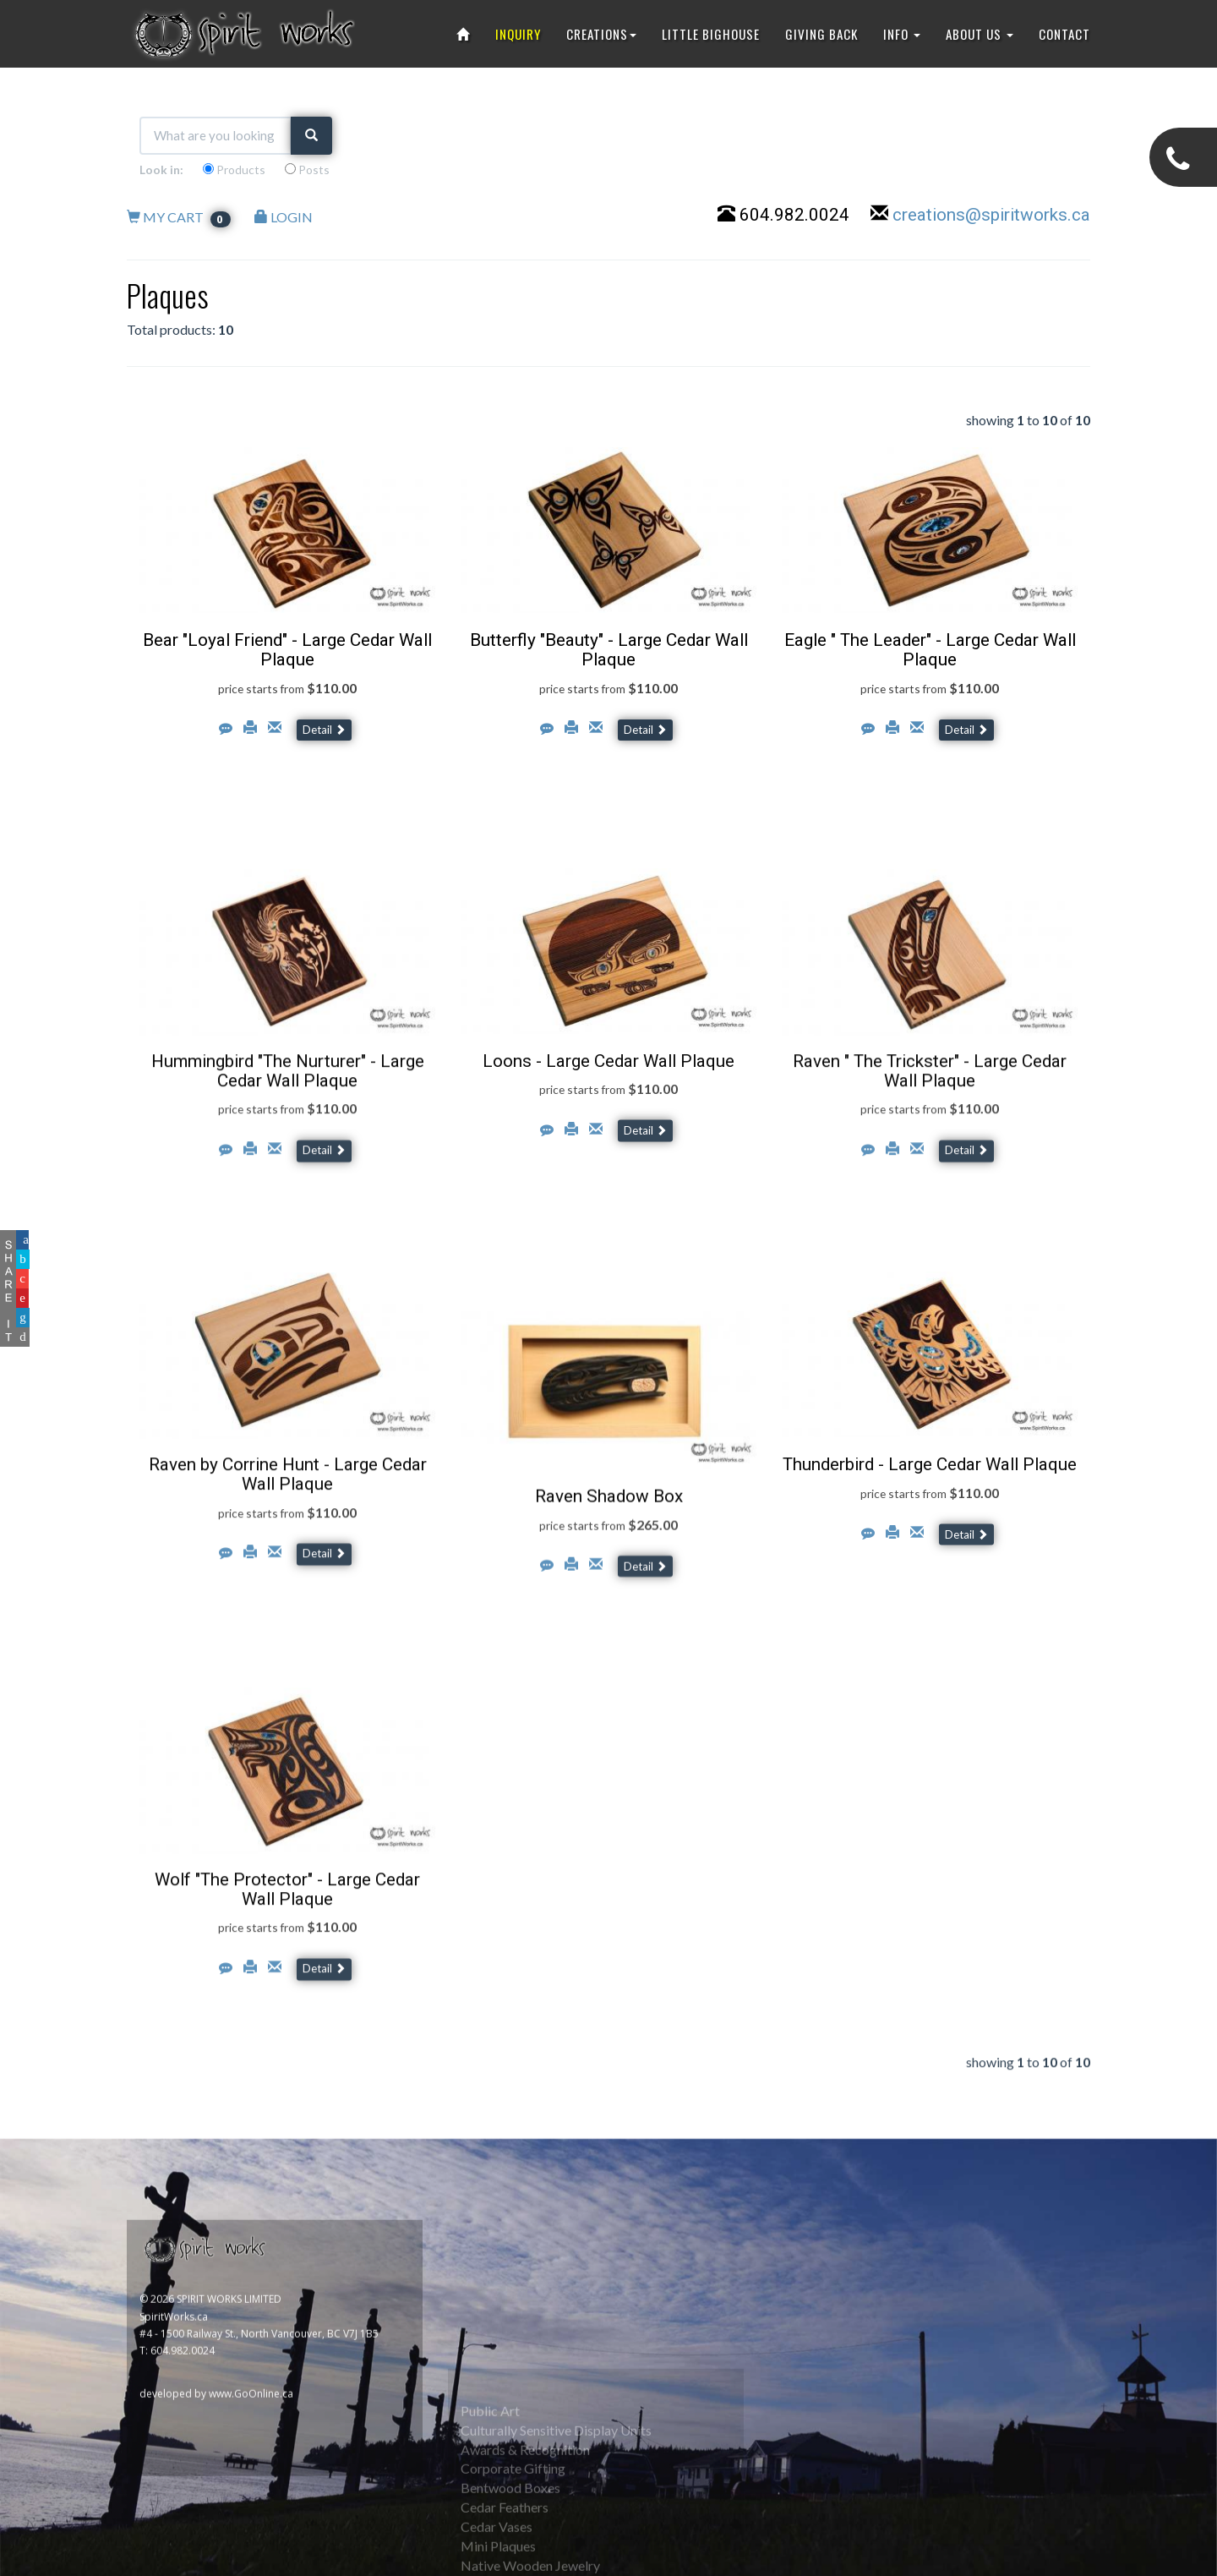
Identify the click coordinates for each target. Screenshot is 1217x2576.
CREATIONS (601, 34)
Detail (324, 729)
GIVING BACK (821, 34)
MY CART (179, 217)
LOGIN (283, 217)
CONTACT (1064, 34)
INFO (901, 34)
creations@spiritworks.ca (991, 215)
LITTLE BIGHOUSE (711, 34)
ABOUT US (979, 34)
